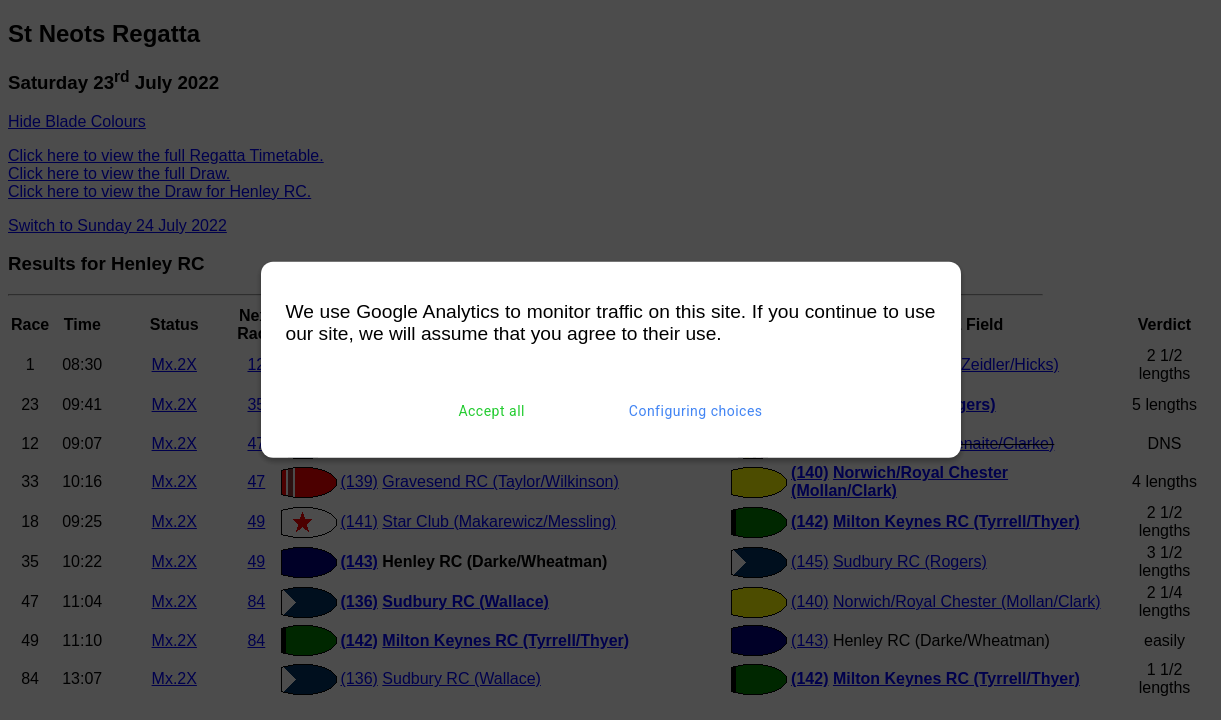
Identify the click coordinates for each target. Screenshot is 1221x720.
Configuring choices (696, 411)
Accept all (491, 411)
